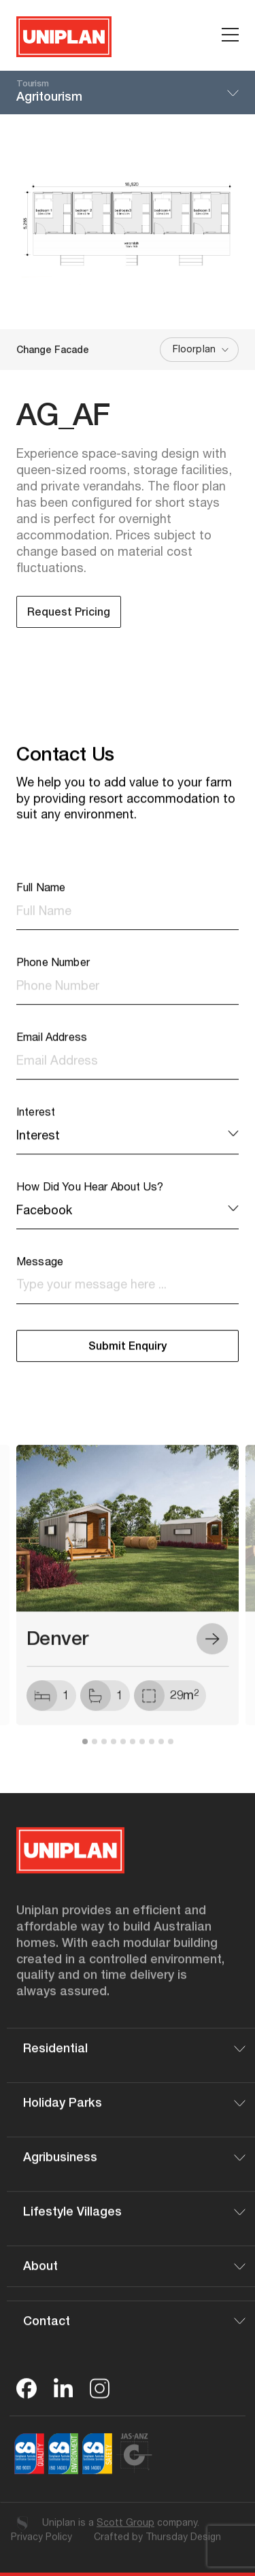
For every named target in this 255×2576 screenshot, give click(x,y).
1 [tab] (85, 1753)
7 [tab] (142, 1753)
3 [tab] (104, 1753)
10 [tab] (170, 1753)
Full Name (40, 901)
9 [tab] (161, 1753)
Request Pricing (68, 613)
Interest (35, 1125)
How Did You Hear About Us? (89, 1200)
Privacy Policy (41, 2549)
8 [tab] (151, 1753)
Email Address (51, 1051)
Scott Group (125, 2535)
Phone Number (53, 976)
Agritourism (127, 91)
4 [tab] (113, 1753)
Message (39, 1275)
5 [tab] (123, 1753)
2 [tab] (94, 1753)
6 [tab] (132, 1753)
